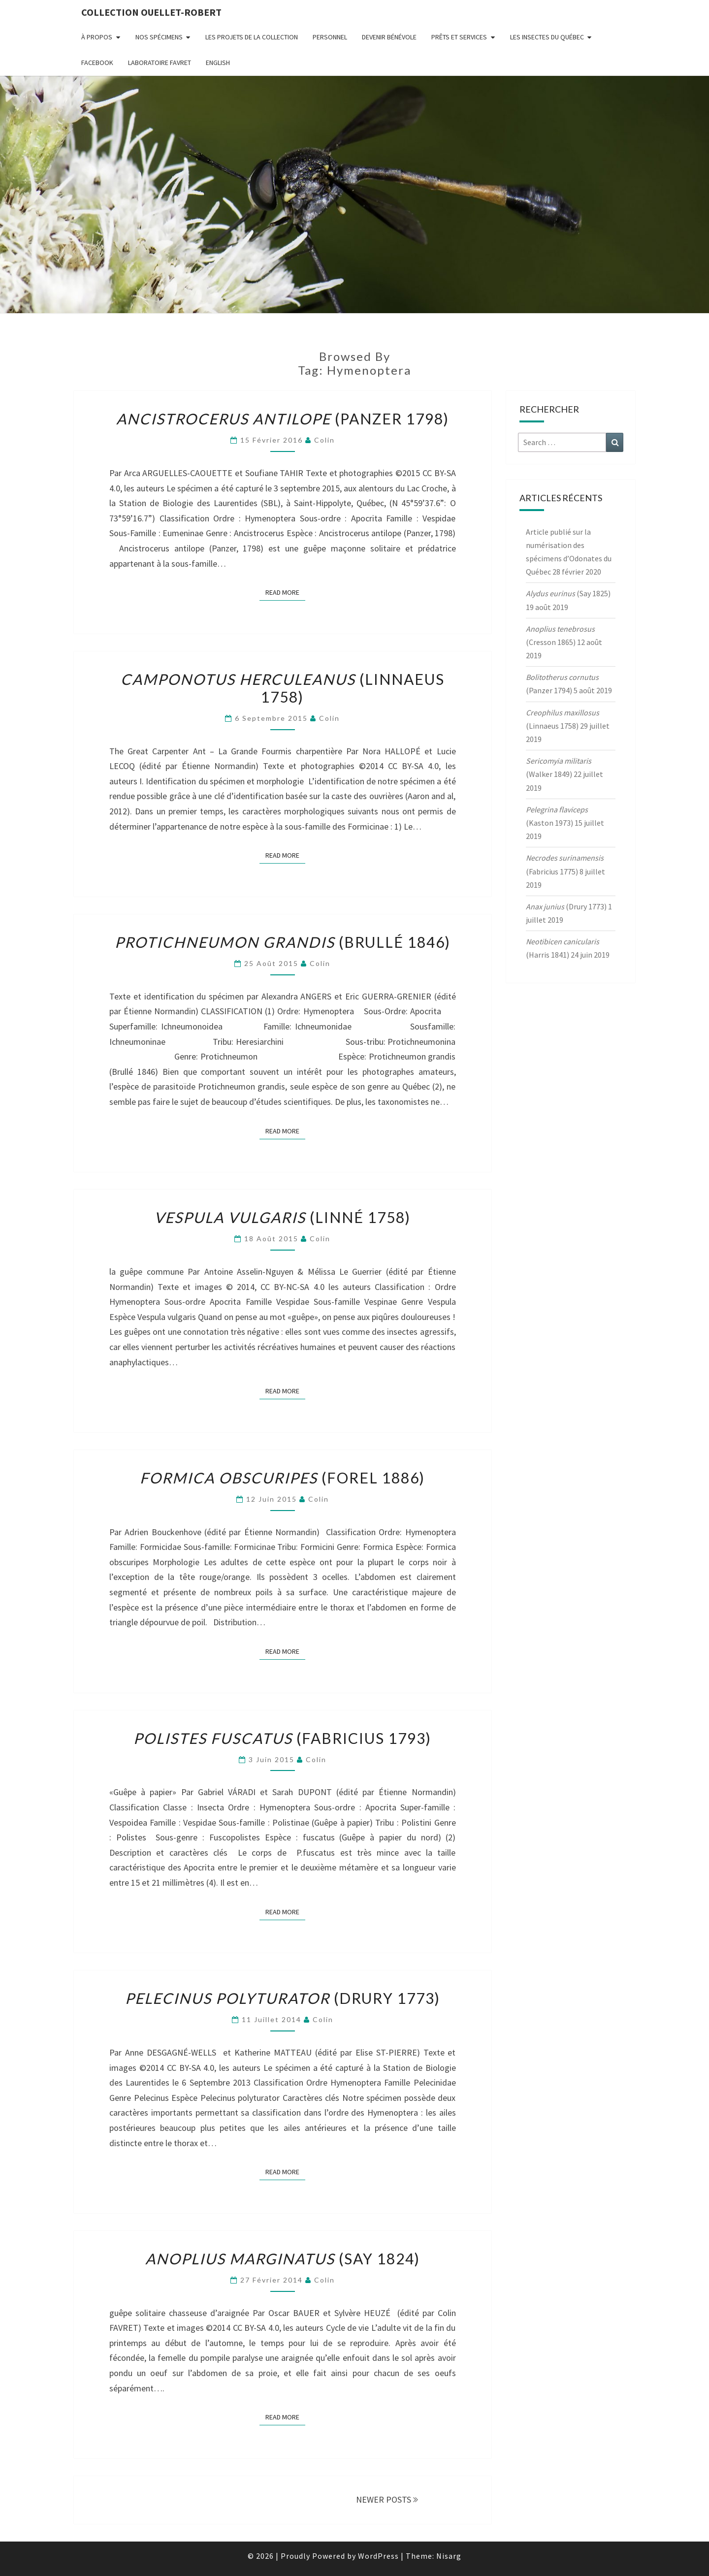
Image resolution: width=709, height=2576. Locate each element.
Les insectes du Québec (547, 36)
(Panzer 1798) (282, 418)
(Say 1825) (568, 593)
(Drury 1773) (282, 1998)
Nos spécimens (159, 36)
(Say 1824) (282, 2258)
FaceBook (97, 62)
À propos (96, 36)
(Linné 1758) (282, 1217)
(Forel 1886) (282, 1477)
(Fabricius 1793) (282, 1738)
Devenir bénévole (389, 36)
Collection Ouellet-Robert (151, 12)
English (218, 62)
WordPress (378, 2556)
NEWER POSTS (387, 2499)
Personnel (330, 36)
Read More (285, 592)
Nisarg (448, 2556)
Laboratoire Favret (159, 62)
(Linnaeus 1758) (283, 688)
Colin (324, 440)
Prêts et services (459, 36)
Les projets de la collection (251, 36)
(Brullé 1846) (283, 942)
